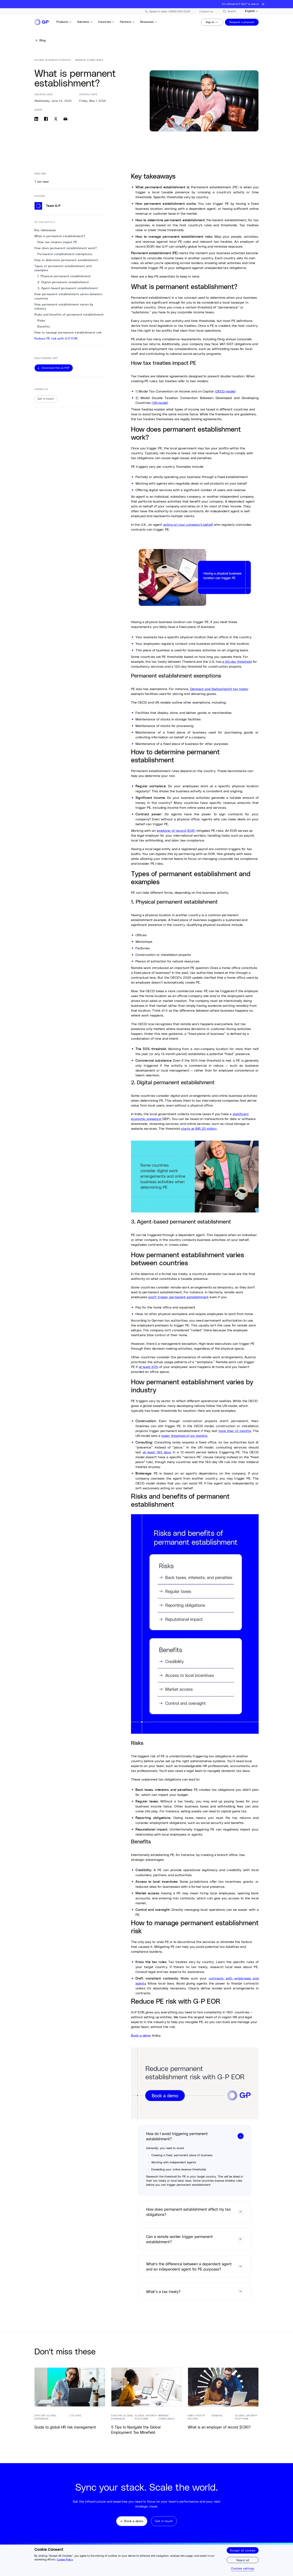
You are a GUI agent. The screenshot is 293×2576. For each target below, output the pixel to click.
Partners (131, 21)
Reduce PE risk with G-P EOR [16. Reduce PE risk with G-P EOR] (56, 338)
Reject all (242, 2560)
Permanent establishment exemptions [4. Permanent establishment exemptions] (64, 254)
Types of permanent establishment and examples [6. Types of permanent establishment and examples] (62, 268)
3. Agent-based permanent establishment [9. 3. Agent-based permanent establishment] (67, 288)
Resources (153, 21)
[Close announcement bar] (263, 4)
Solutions (89, 21)
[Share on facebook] (46, 119)
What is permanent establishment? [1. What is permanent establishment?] (59, 236)
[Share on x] (56, 119)
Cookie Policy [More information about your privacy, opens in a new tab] (65, 2559)
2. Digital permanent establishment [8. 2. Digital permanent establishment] (63, 282)
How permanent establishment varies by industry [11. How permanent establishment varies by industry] (63, 306)
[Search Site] (229, 11)
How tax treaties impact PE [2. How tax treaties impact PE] (57, 242)
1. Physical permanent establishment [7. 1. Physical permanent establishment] (64, 276)
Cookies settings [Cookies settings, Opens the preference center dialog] (242, 2568)
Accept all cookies (242, 2550)
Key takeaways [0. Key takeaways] (45, 230)
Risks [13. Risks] (41, 320)
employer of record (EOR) (176, 830)
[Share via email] (65, 119)
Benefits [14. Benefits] (43, 326)
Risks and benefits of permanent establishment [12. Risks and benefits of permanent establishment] (69, 314)
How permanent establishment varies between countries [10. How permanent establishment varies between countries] (68, 296)
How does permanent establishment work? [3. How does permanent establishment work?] (65, 248)
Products (68, 21)
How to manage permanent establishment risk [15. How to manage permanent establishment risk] (67, 332)
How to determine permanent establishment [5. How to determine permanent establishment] (66, 260)
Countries (111, 21)
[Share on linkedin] (36, 119)
